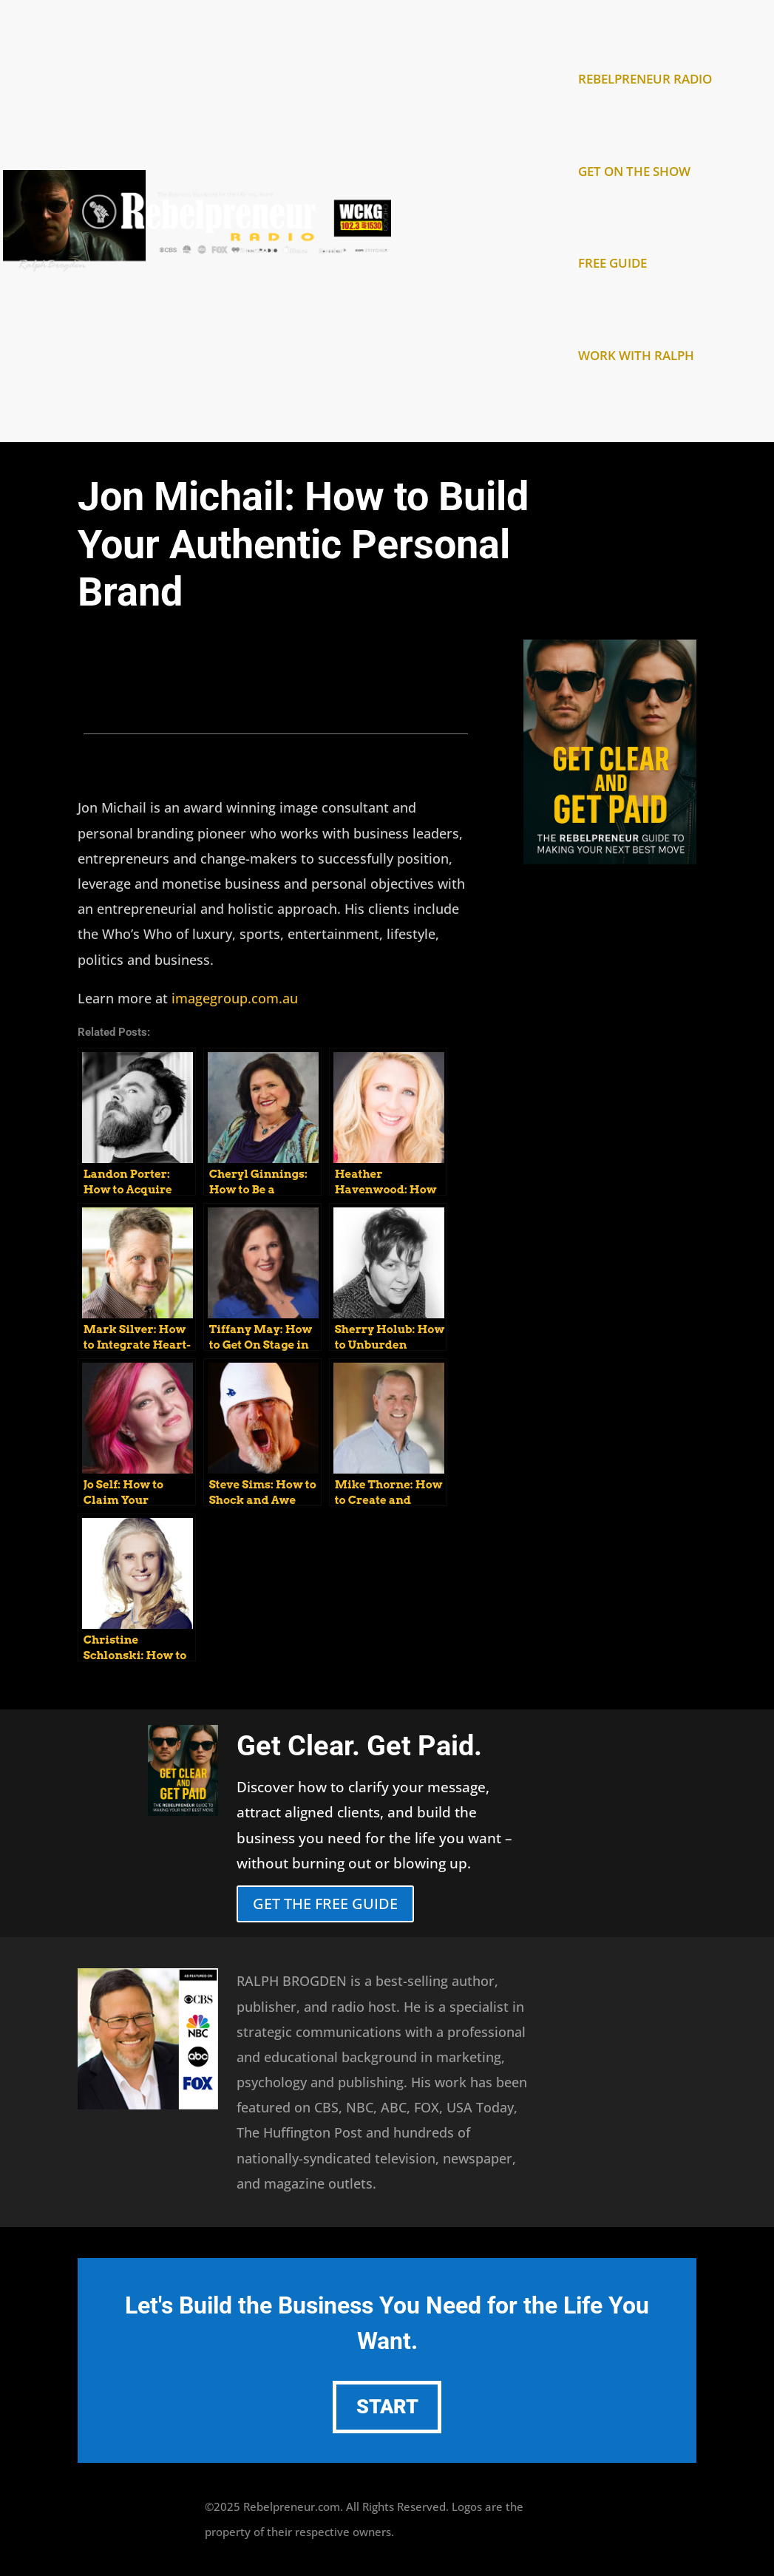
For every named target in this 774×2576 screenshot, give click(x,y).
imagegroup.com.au (235, 998)
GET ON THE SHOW (634, 173)
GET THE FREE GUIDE (325, 1904)
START (387, 2407)
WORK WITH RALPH (636, 357)
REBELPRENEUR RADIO (645, 80)
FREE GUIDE (612, 264)
